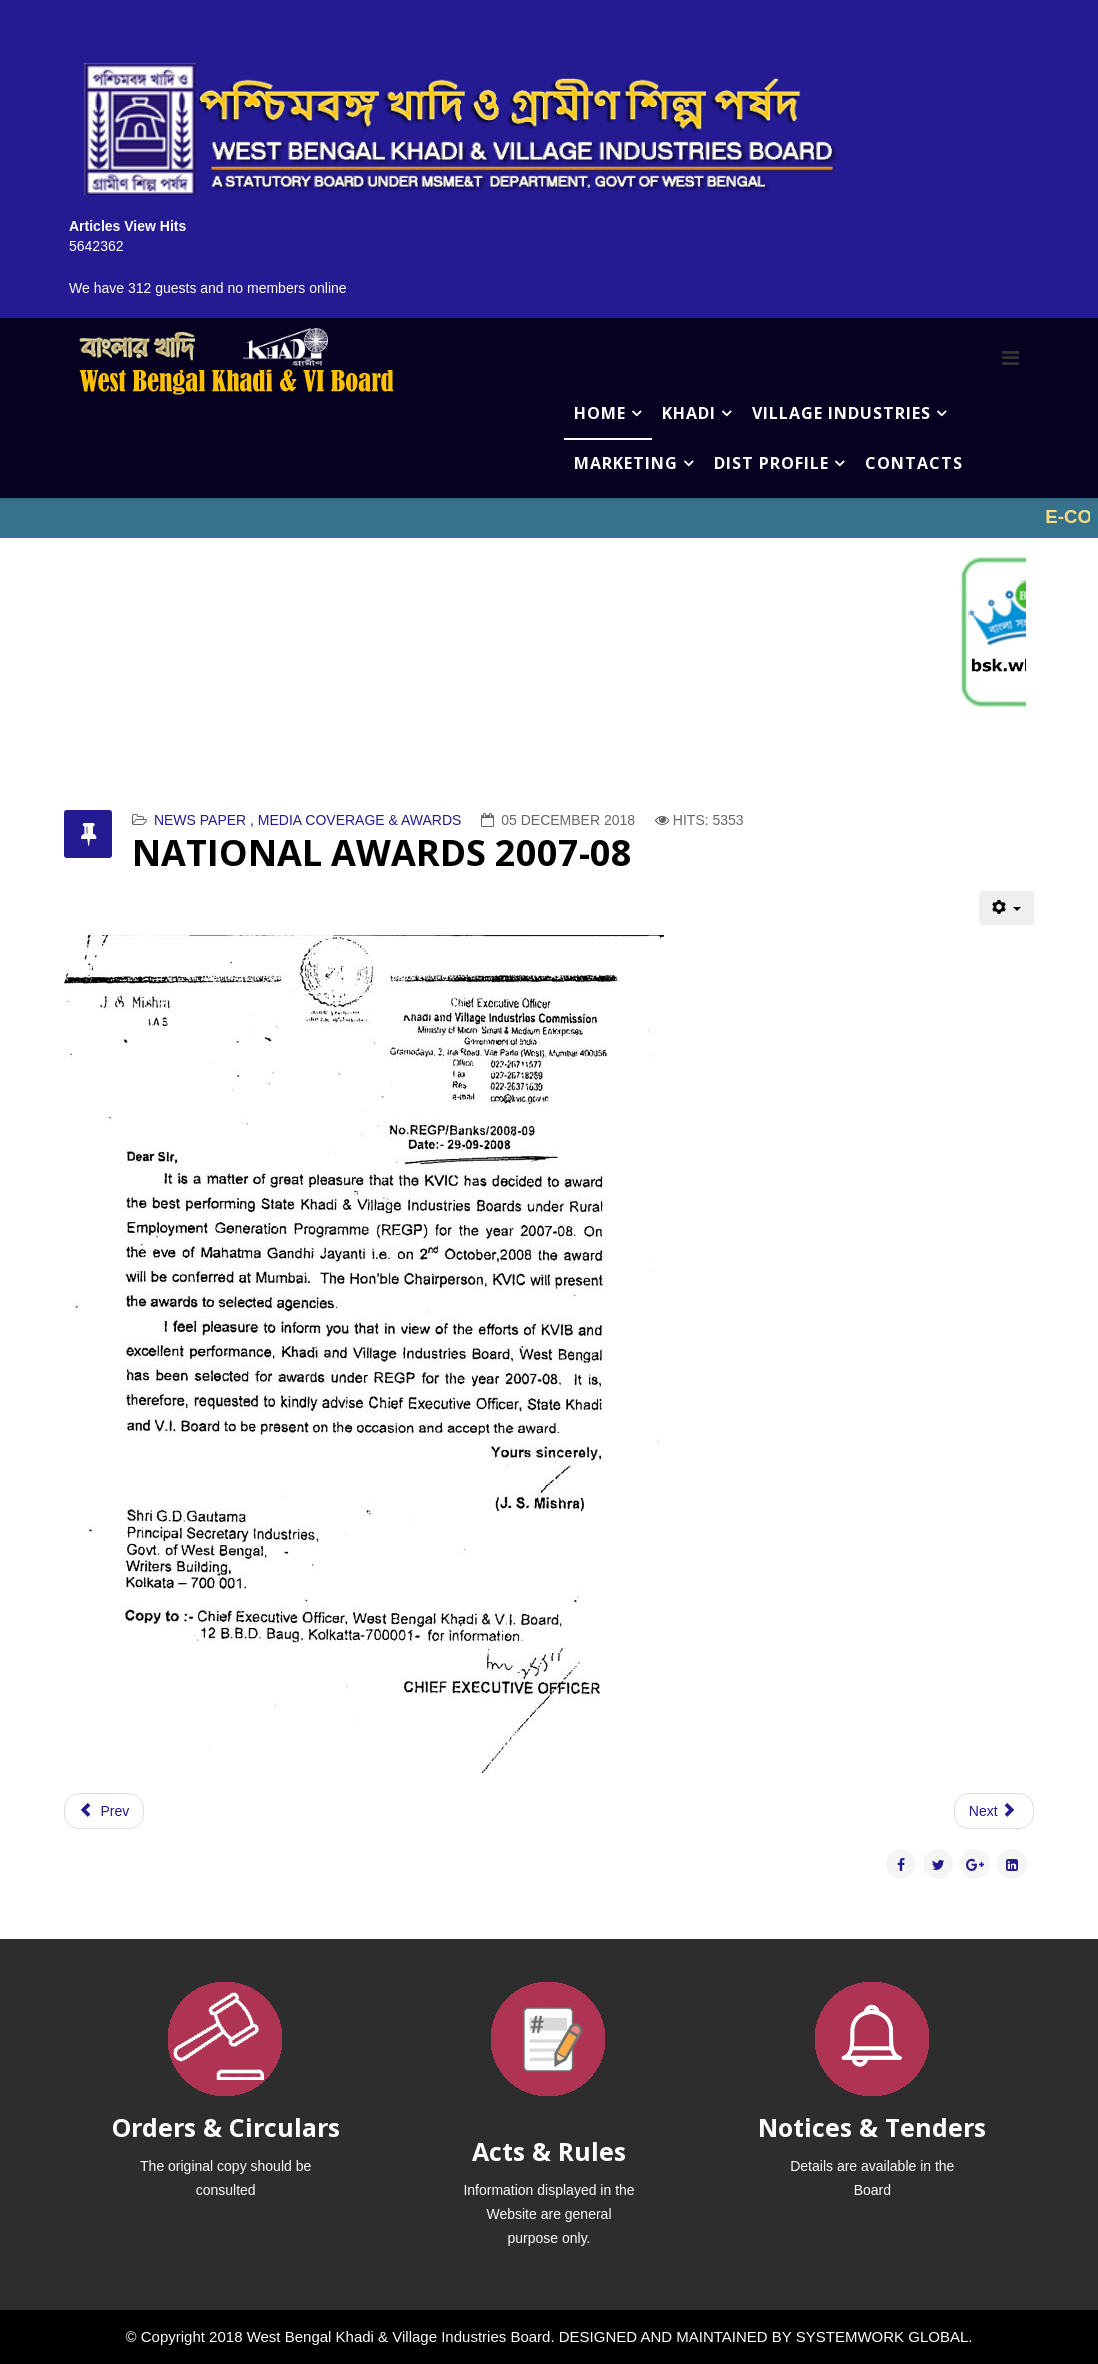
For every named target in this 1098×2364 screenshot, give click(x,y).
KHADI (689, 413)
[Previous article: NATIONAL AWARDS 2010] (104, 1811)
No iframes (549, 518)
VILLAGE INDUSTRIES (841, 413)
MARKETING (626, 463)
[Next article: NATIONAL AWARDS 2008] (994, 1811)
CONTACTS (914, 463)
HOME (600, 413)
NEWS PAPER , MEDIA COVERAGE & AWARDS (308, 820)
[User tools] (1006, 908)
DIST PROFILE (771, 463)
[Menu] (1010, 358)
